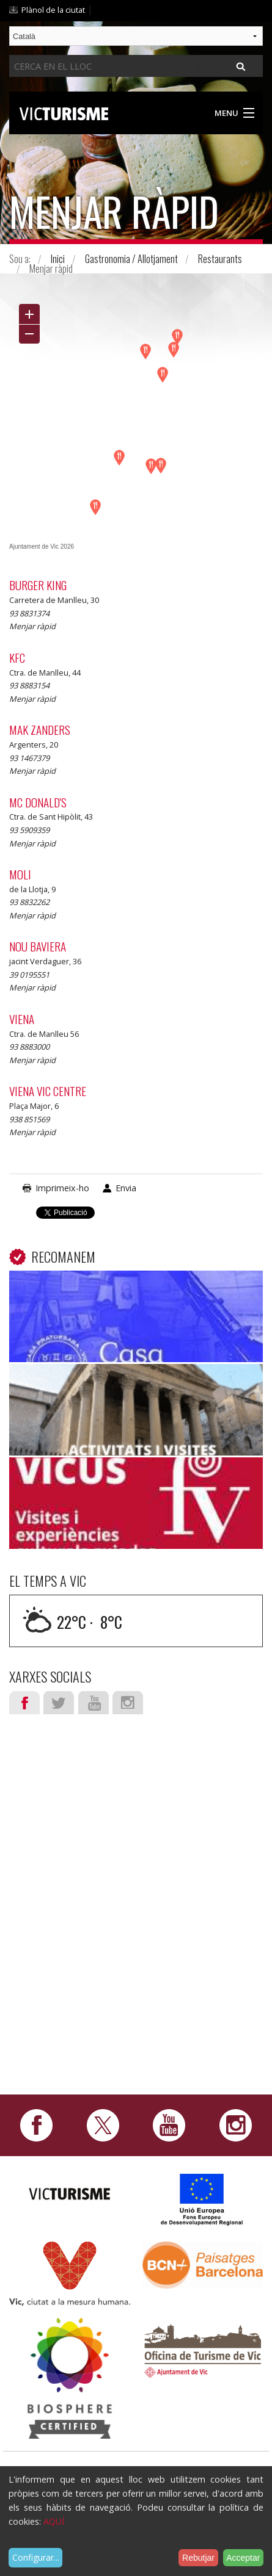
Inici (58, 258)
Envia (126, 1188)
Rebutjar (198, 2558)
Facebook (24, 1702)
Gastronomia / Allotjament (131, 258)
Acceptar (243, 2558)
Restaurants (220, 258)
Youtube (93, 1702)
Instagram (127, 1702)
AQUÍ (53, 2521)
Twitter (58, 1702)
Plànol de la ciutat (53, 9)
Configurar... (35, 2557)
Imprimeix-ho (62, 1188)
